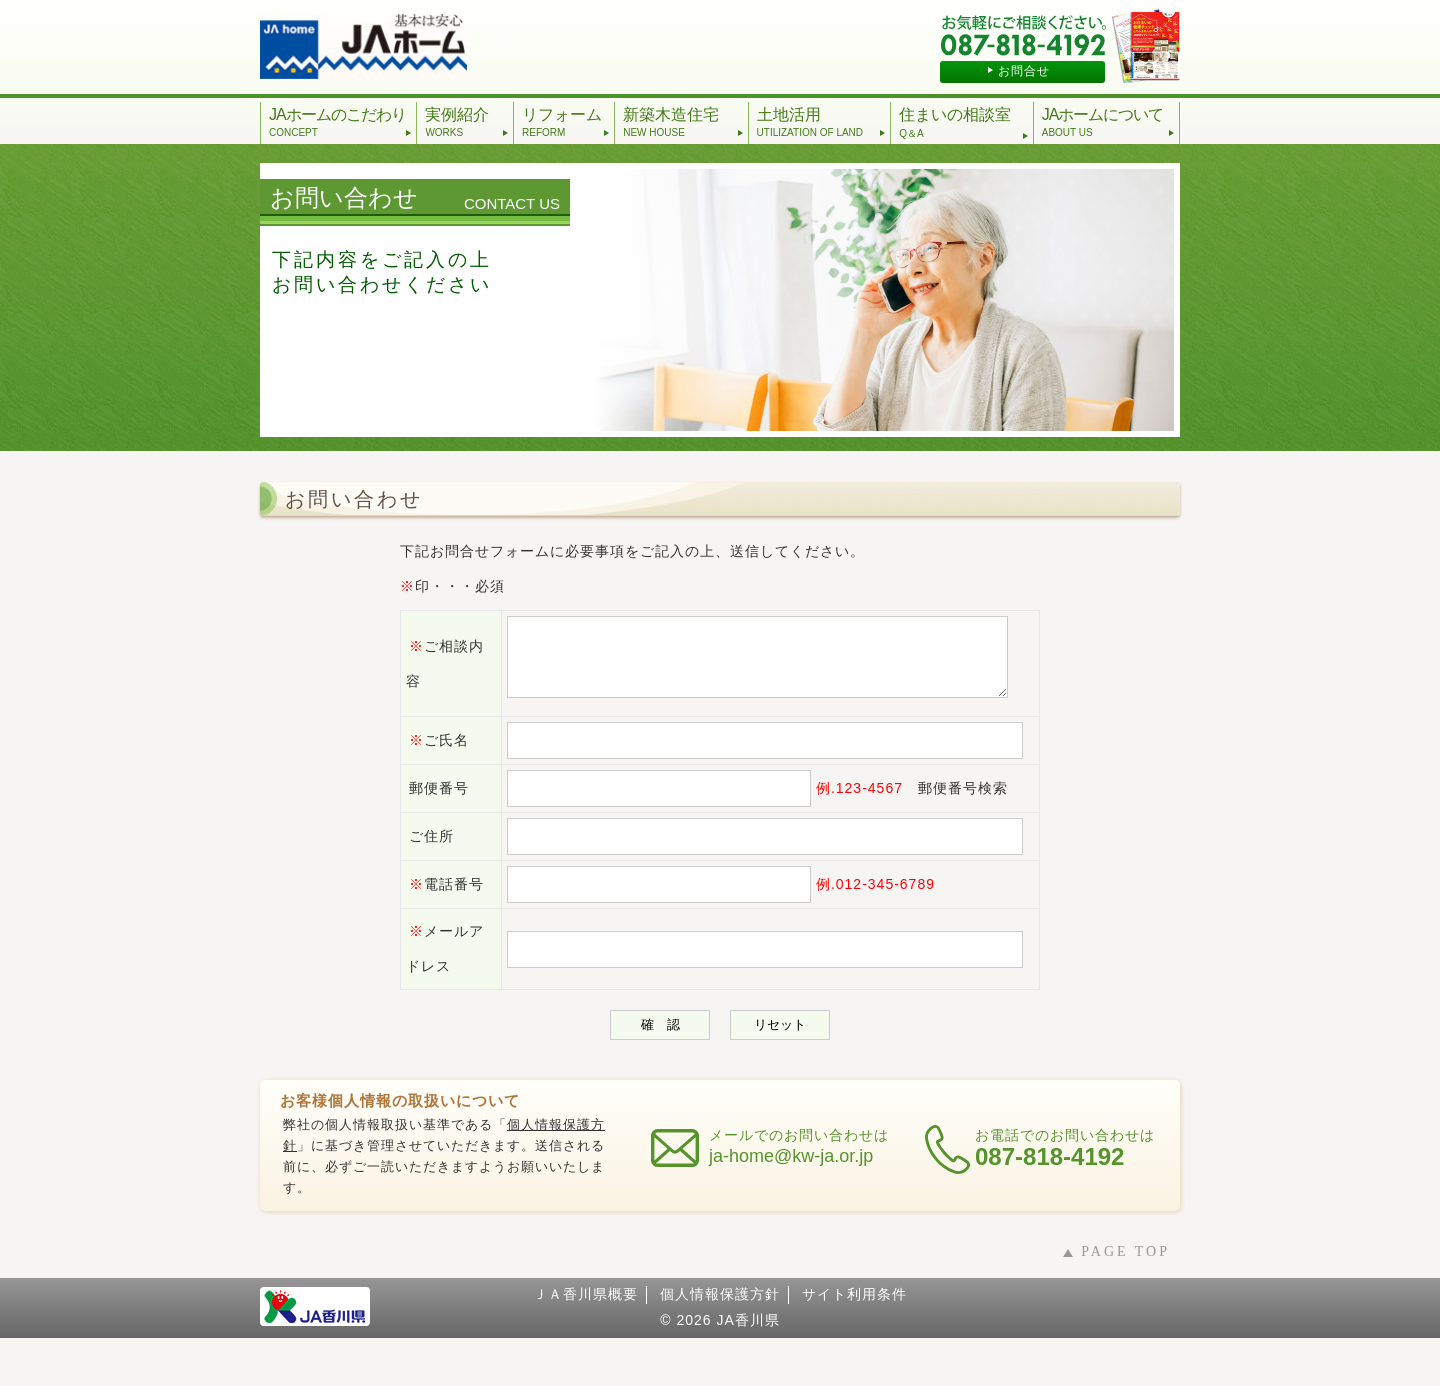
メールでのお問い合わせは (799, 1195)
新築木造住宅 (683, 122)
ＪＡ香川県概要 (585, 1342)
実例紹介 (467, 122)
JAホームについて (1108, 122)
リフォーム (566, 122)
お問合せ (1024, 71)
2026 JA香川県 (727, 1368)
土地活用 (822, 122)
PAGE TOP (1125, 1299)
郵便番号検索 (940, 803)
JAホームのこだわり (340, 122)
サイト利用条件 (854, 1342)
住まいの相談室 (964, 123)
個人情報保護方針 (720, 1342)
